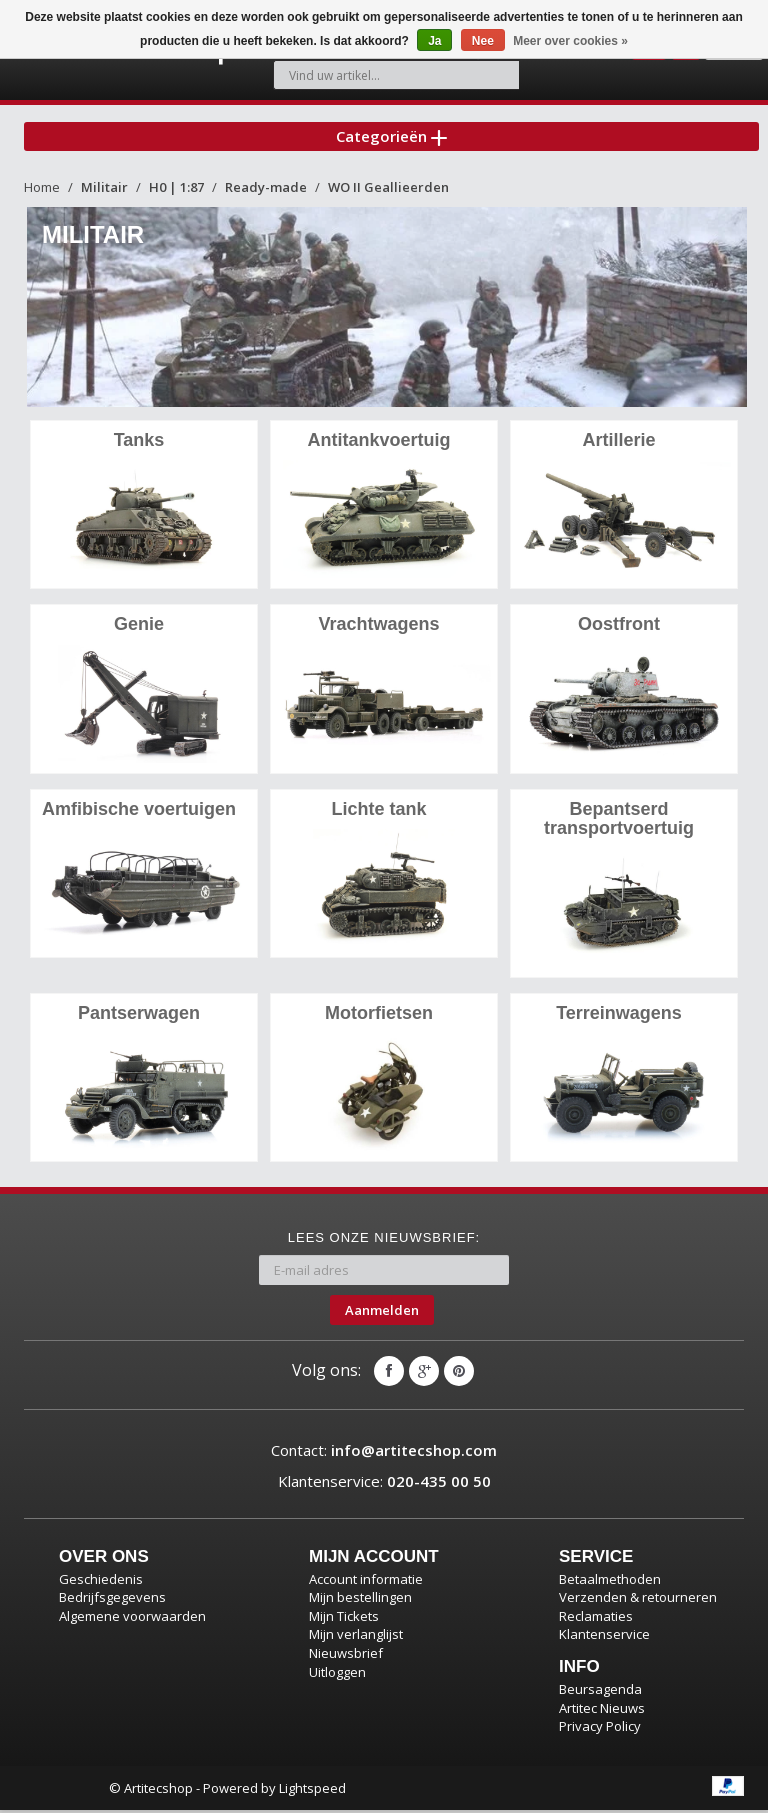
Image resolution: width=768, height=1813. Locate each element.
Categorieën (391, 139)
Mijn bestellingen (360, 1600)
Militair (104, 193)
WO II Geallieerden (388, 193)
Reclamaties (596, 1619)
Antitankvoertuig (378, 446)
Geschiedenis (101, 1582)
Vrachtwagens (378, 629)
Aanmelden (382, 1312)
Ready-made (266, 193)
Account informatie (366, 1582)
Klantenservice (604, 1637)
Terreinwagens (619, 1016)
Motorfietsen (379, 1016)
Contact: (384, 1453)
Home (42, 193)
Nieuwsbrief (346, 1656)
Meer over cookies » (570, 41)
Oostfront (619, 629)
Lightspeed (312, 1791)
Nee (483, 41)
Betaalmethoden (610, 1582)
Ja (434, 41)
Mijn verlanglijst (356, 1637)
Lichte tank (378, 813)
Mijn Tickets (344, 1619)
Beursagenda (600, 1692)
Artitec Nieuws (602, 1710)
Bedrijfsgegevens (112, 1600)
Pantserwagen (139, 1016)
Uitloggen (337, 1674)
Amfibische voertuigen (139, 813)
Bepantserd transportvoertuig (619, 823)
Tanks (139, 446)
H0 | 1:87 (176, 193)
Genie (139, 629)
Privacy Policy (600, 1729)
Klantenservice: (384, 1484)
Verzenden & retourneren (638, 1600)
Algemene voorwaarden (132, 1619)
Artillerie (618, 446)
